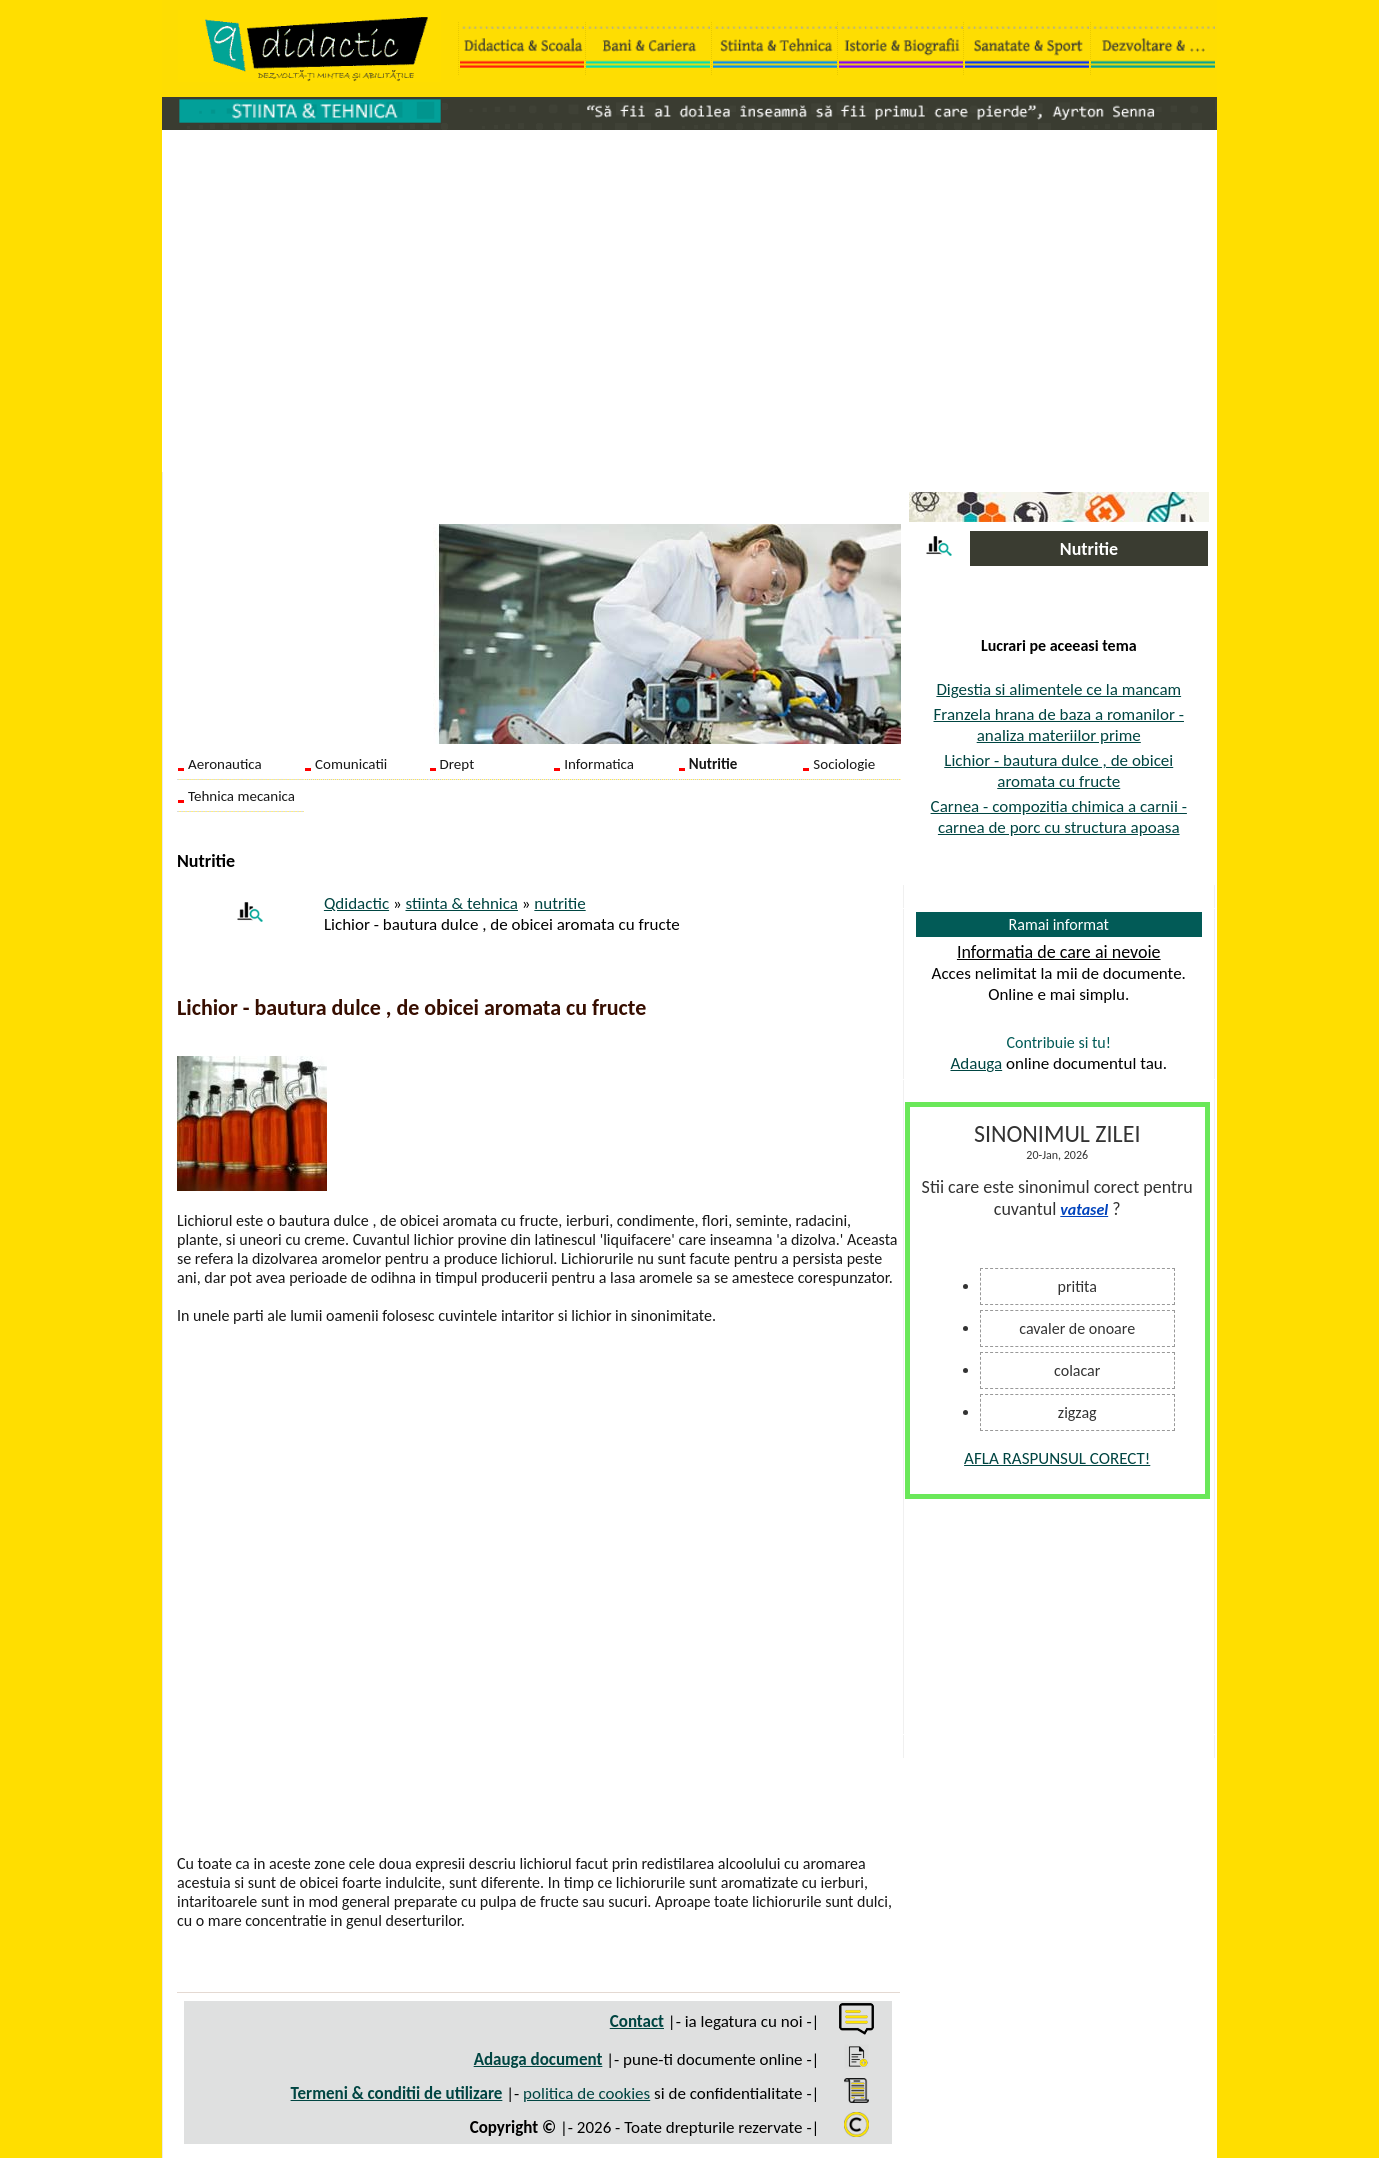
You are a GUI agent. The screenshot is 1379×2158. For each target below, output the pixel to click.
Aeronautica (225, 764)
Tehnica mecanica (241, 796)
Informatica (599, 764)
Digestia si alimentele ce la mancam (1058, 689)
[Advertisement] (689, 291)
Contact (637, 2021)
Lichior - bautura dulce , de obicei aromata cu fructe (1058, 771)
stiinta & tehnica (462, 903)
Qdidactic (356, 903)
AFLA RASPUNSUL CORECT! (1057, 1458)
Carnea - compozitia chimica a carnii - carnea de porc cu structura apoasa (1059, 817)
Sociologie (844, 764)
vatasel (1084, 1209)
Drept (457, 764)
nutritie (559, 903)
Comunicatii (351, 764)
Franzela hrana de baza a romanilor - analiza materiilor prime (1059, 725)
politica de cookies (586, 2093)
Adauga (976, 1063)
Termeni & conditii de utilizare (397, 2093)
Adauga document (538, 2059)
